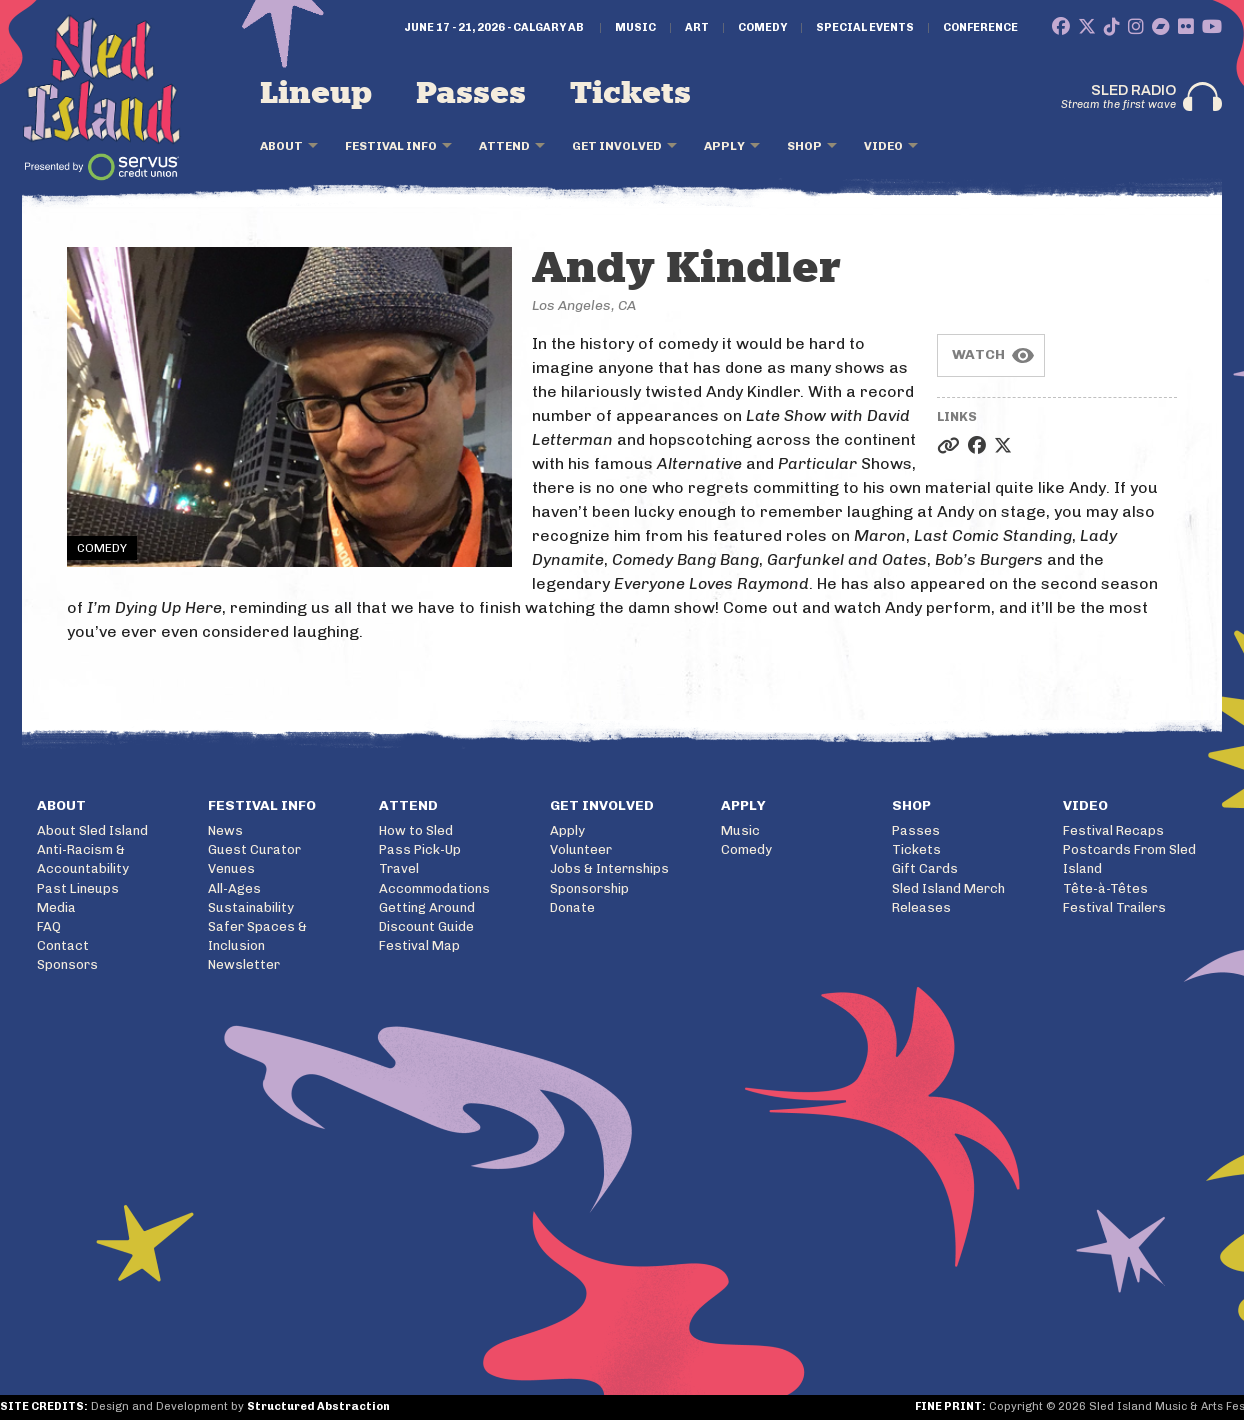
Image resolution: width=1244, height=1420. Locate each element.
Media (56, 907)
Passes (471, 94)
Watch (978, 354)
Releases (921, 907)
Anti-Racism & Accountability (83, 859)
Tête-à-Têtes (1105, 888)
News (225, 830)
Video (883, 146)
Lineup (316, 94)
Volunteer (581, 849)
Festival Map (419, 945)
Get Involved (617, 146)
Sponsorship (589, 888)
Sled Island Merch (948, 888)
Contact (63, 945)
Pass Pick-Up (420, 849)
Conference (980, 28)
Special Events (865, 28)
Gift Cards (925, 868)
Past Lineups (78, 888)
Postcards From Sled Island (1129, 859)
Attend (504, 146)
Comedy (762, 28)
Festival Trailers (1114, 907)
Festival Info (391, 146)
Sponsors (67, 964)
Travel (399, 868)
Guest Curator (254, 849)
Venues (231, 868)
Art (697, 28)
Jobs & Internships (609, 868)
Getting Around (427, 907)
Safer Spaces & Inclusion (257, 936)
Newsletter (244, 964)
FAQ (49, 926)
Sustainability (251, 907)
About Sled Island (92, 830)
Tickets (630, 94)
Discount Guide (426, 926)
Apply (724, 146)
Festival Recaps (1113, 830)
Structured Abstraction (318, 1406)
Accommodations (434, 888)
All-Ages (234, 888)
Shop (804, 146)
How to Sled (416, 830)
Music (635, 28)
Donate (572, 907)
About (281, 146)
